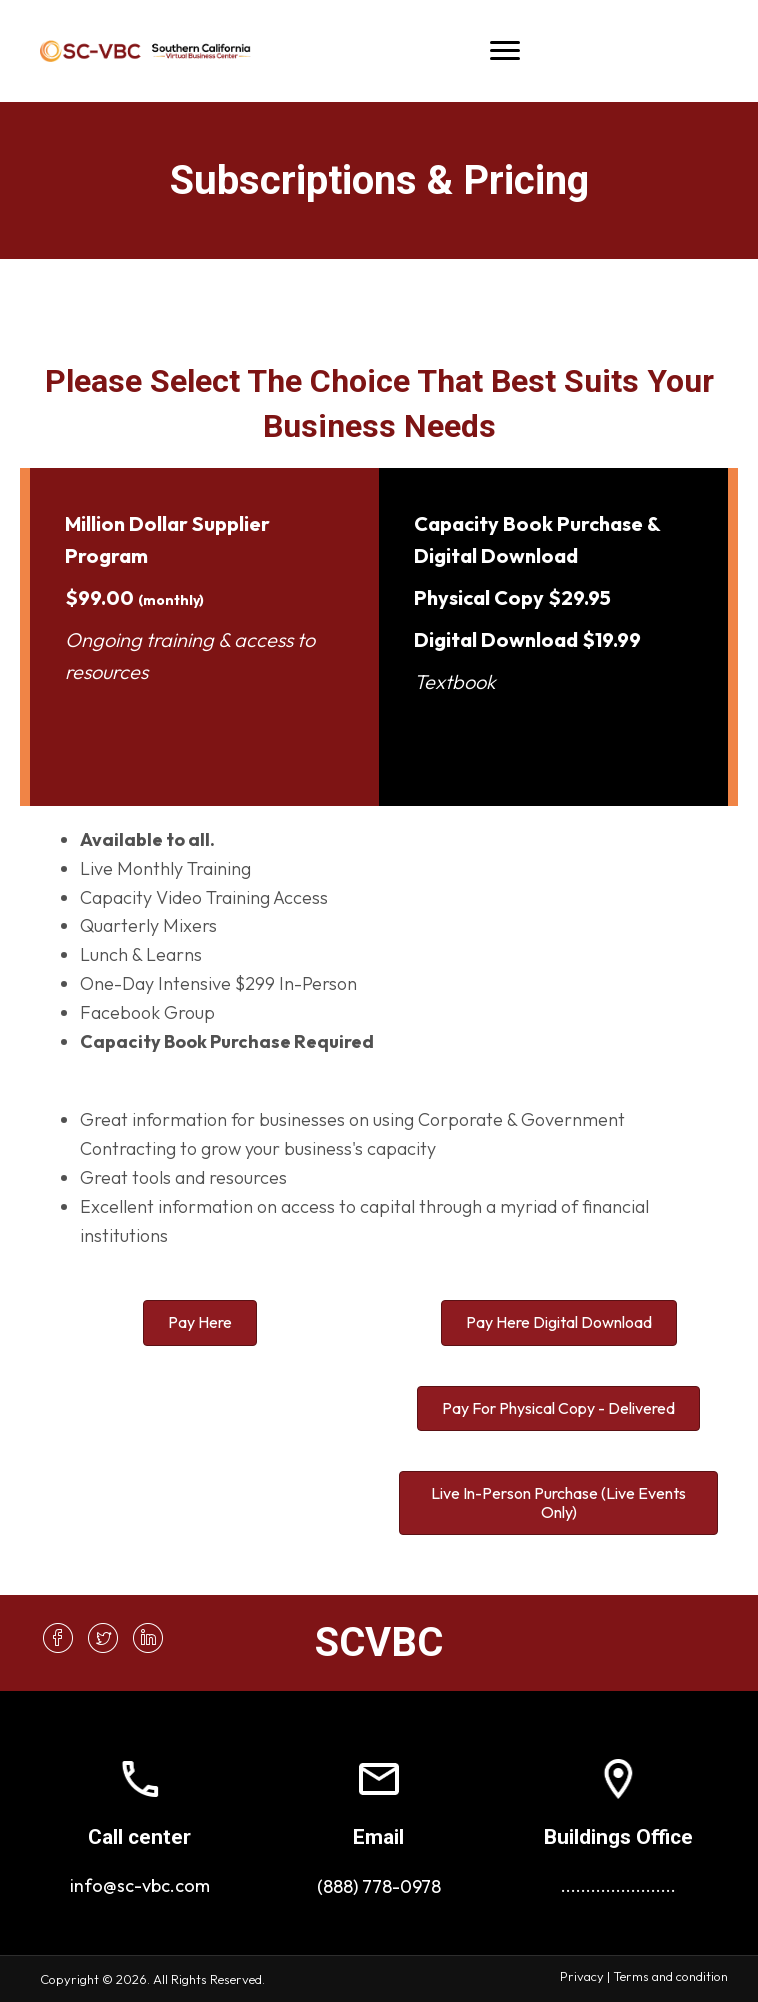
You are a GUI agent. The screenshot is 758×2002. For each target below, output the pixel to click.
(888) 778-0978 (379, 1886)
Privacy (582, 1976)
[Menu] (505, 51)
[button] (57, 1637)
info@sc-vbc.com (140, 1885)
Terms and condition (670, 1976)
